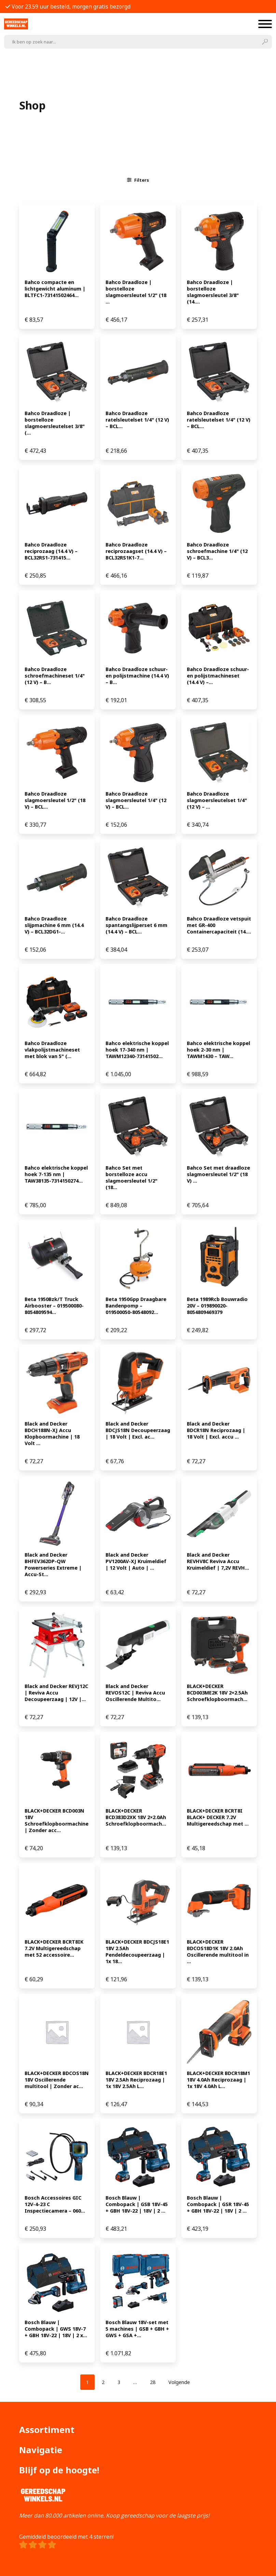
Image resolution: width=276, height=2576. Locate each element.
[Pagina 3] (119, 2382)
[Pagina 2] (103, 2382)
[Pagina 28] (152, 2382)
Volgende (179, 2382)
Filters (138, 180)
